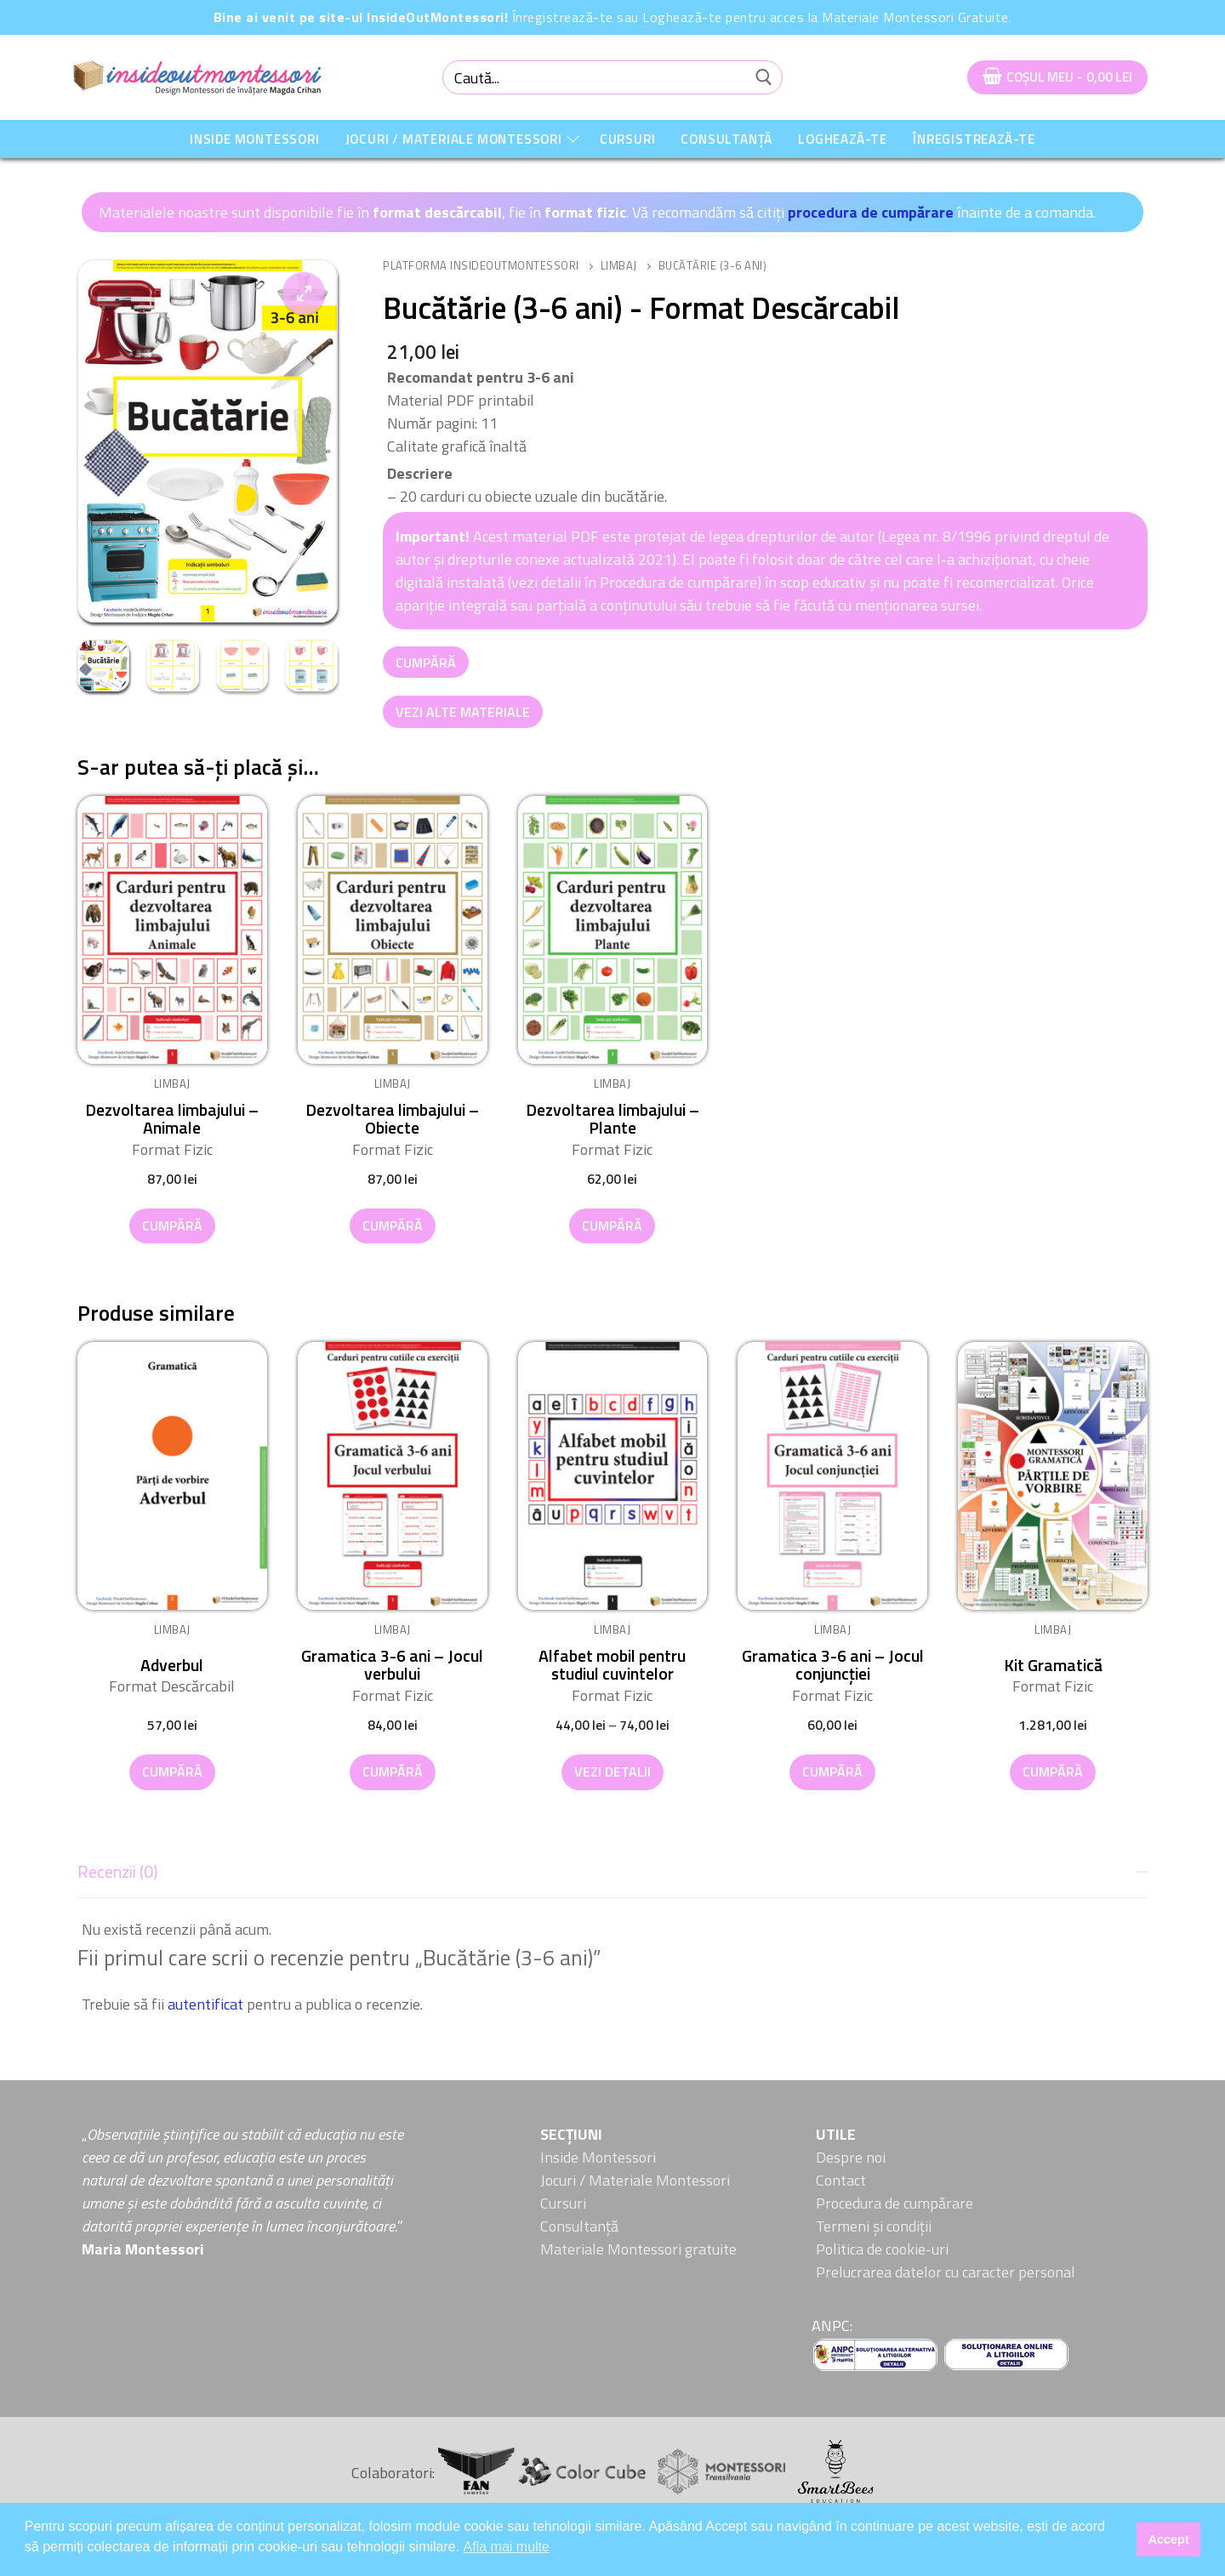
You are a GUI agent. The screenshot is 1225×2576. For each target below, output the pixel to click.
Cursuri (563, 2203)
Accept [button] (1168, 2539)
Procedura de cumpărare (894, 2203)
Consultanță (579, 2226)
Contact (841, 2180)
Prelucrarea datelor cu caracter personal (945, 2271)
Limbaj (619, 265)
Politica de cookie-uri (882, 2249)
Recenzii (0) (117, 1872)
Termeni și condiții (874, 2226)
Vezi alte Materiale (463, 712)
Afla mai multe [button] (507, 2546)
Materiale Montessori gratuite (638, 2249)
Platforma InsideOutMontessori (481, 265)
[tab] (612, 1933)
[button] (303, 293)
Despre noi (851, 2157)
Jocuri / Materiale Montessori (635, 2180)
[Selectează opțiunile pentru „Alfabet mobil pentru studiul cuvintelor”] (612, 1772)
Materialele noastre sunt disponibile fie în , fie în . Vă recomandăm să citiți (443, 212)
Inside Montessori (598, 2157)
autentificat (205, 2004)
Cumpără (426, 662)
